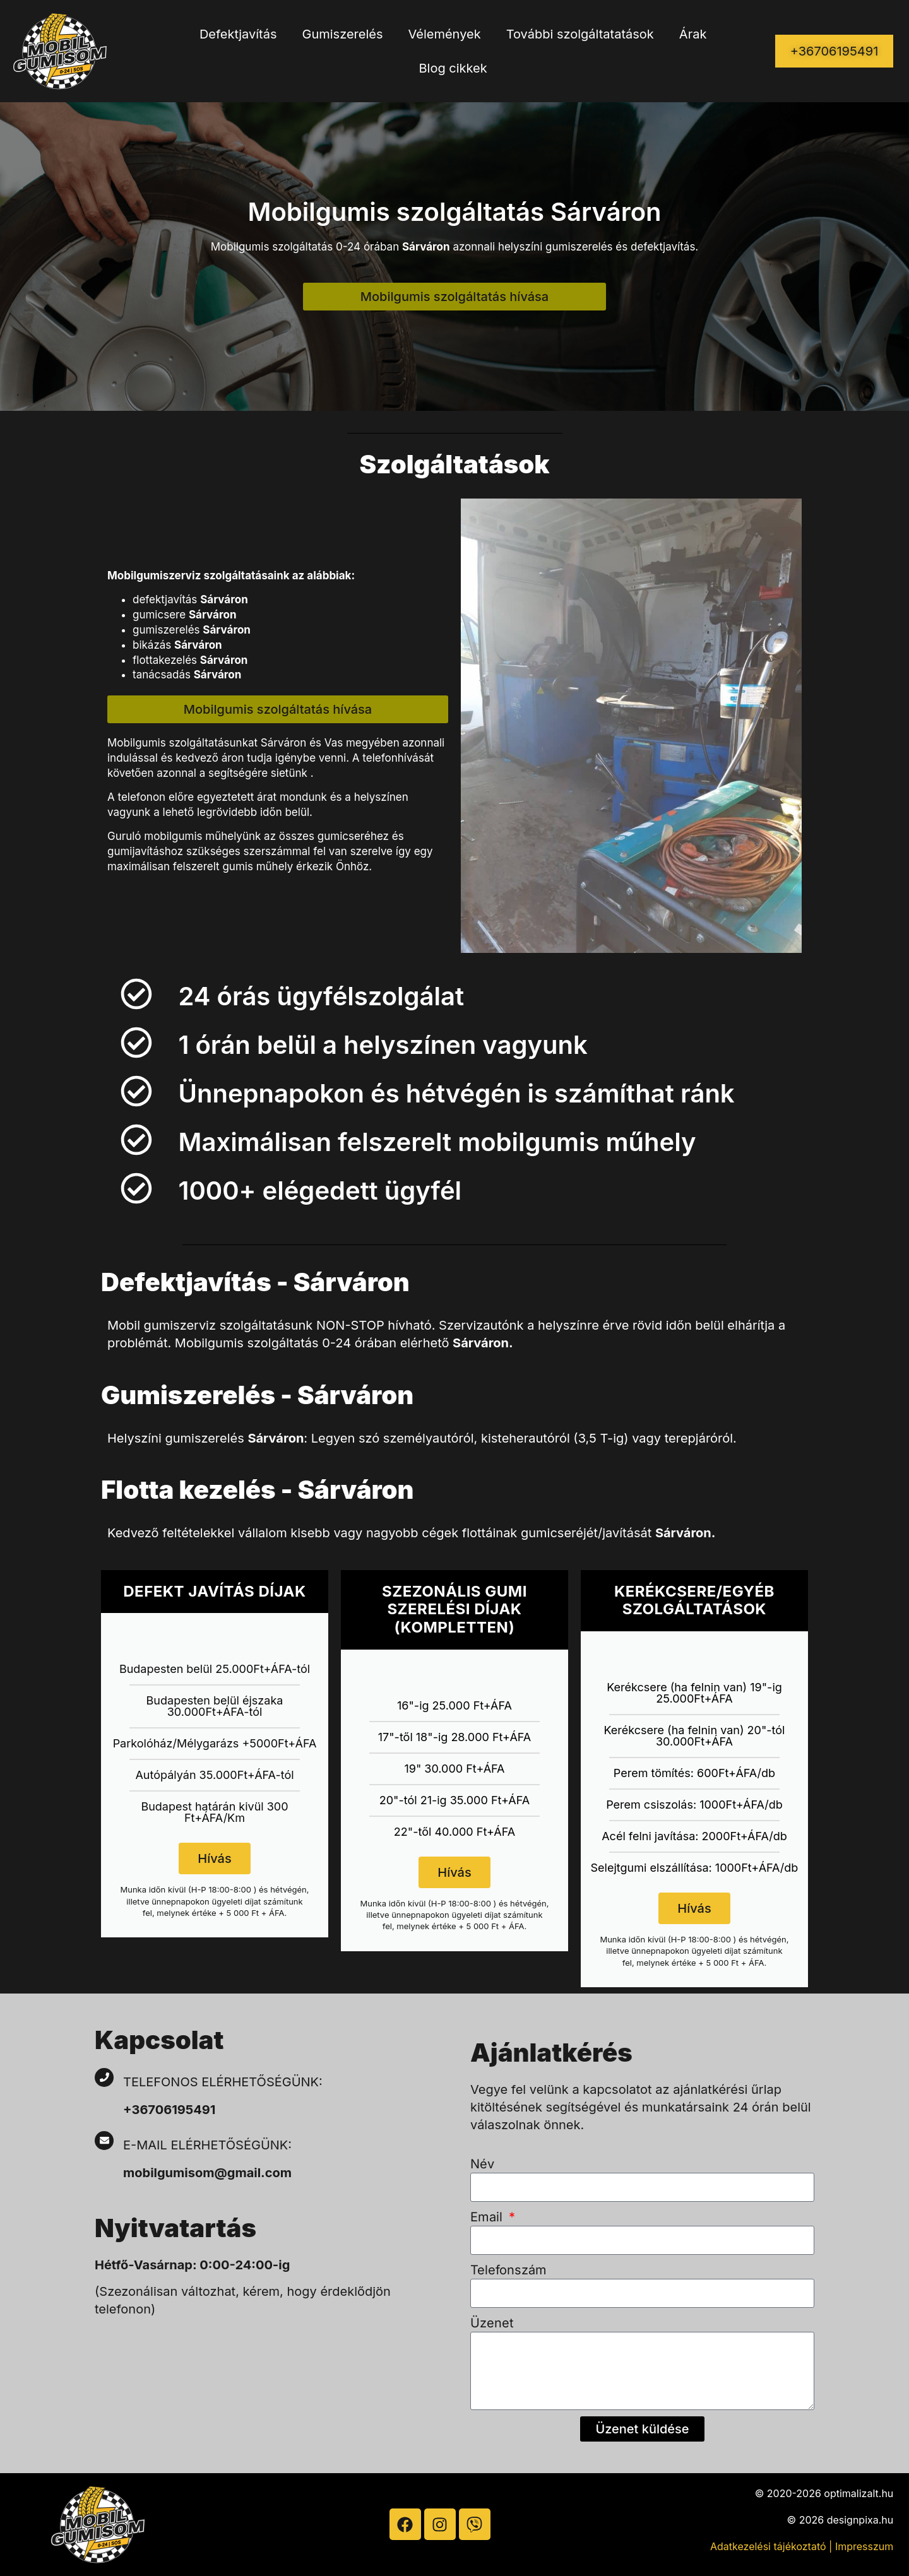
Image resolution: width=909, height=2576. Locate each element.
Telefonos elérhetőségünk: (223, 2081)
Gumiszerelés (342, 34)
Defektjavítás (238, 34)
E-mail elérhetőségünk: (209, 2145)
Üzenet (492, 2323)
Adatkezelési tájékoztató (768, 2546)
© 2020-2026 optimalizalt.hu (824, 2493)
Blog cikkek (453, 68)
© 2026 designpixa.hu (840, 2520)
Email (488, 2216)
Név (482, 2163)
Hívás (214, 1858)
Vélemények (444, 34)
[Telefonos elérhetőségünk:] (104, 2077)
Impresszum (864, 2546)
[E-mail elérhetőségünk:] (104, 2140)
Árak (693, 34)
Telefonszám (508, 2270)
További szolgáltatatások (580, 34)
